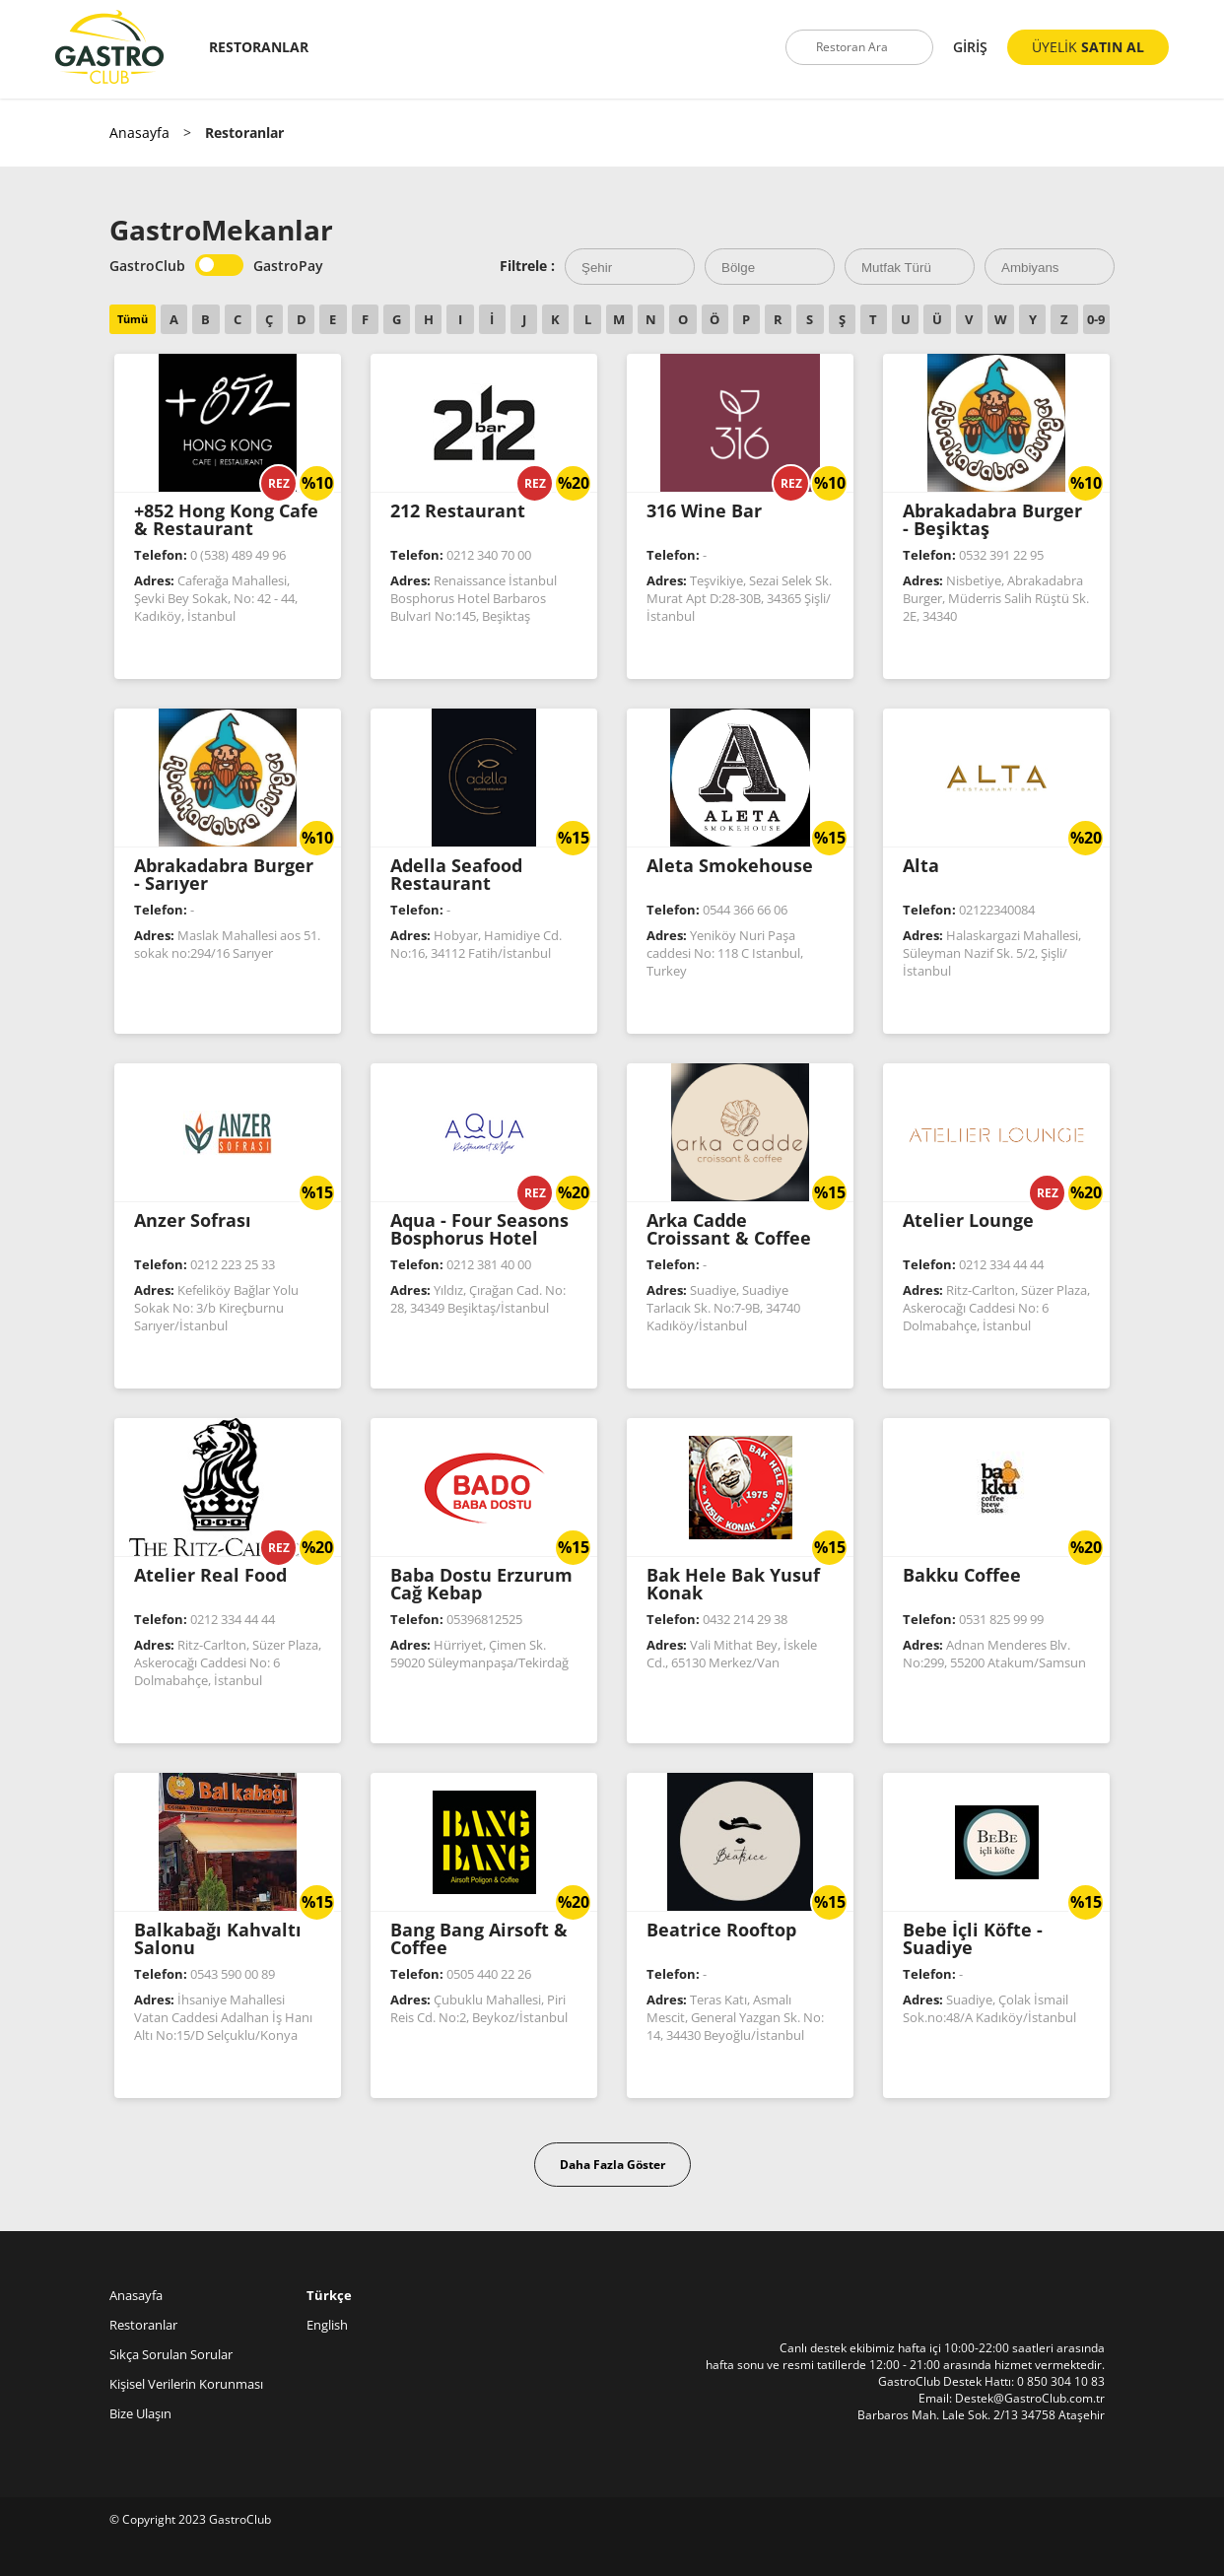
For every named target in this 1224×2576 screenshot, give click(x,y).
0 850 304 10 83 (1061, 2381)
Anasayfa (139, 132)
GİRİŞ (970, 46)
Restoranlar (143, 2325)
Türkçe (329, 2295)
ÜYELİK (1088, 46)
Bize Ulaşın (140, 2413)
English (327, 2325)
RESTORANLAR (258, 46)
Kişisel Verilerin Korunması (186, 2384)
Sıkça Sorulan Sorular (171, 2354)
